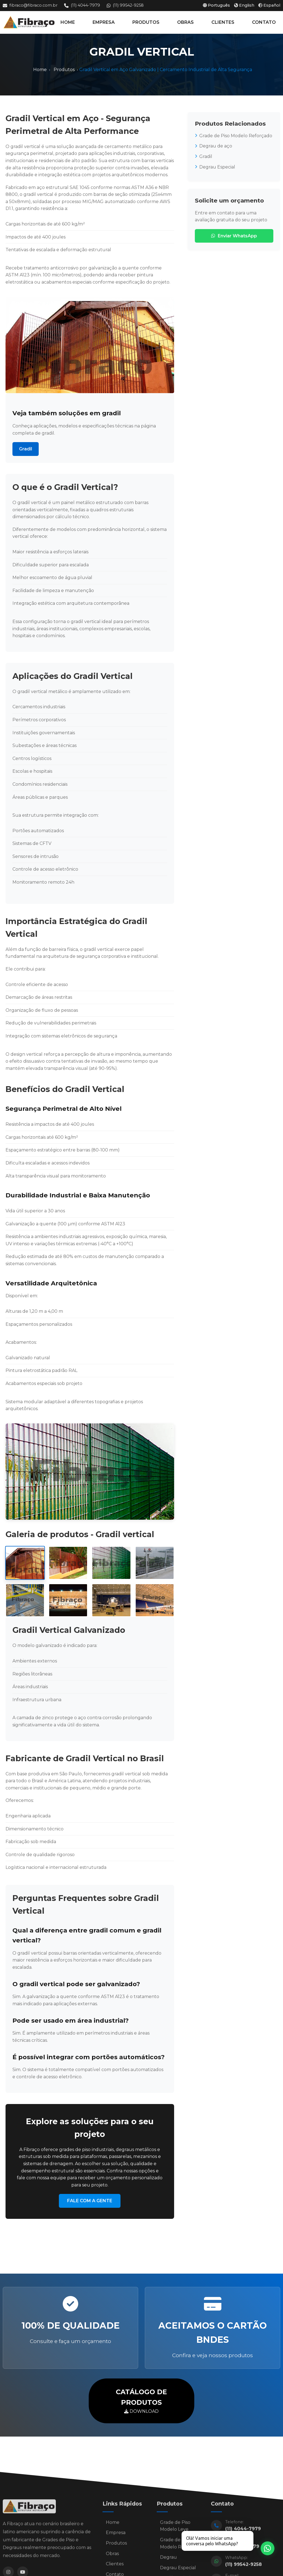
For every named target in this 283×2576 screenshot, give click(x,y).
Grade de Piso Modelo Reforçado (233, 135)
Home (40, 69)
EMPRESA (104, 22)
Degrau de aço (213, 146)
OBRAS (185, 22)
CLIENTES (222, 22)
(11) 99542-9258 (125, 5)
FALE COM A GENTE (89, 2200)
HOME (68, 22)
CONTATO (264, 22)
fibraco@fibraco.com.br (30, 5)
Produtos (64, 69)
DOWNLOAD (141, 2400)
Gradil (25, 449)
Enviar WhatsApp (234, 235)
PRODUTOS (145, 22)
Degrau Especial (215, 167)
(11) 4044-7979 (82, 5)
